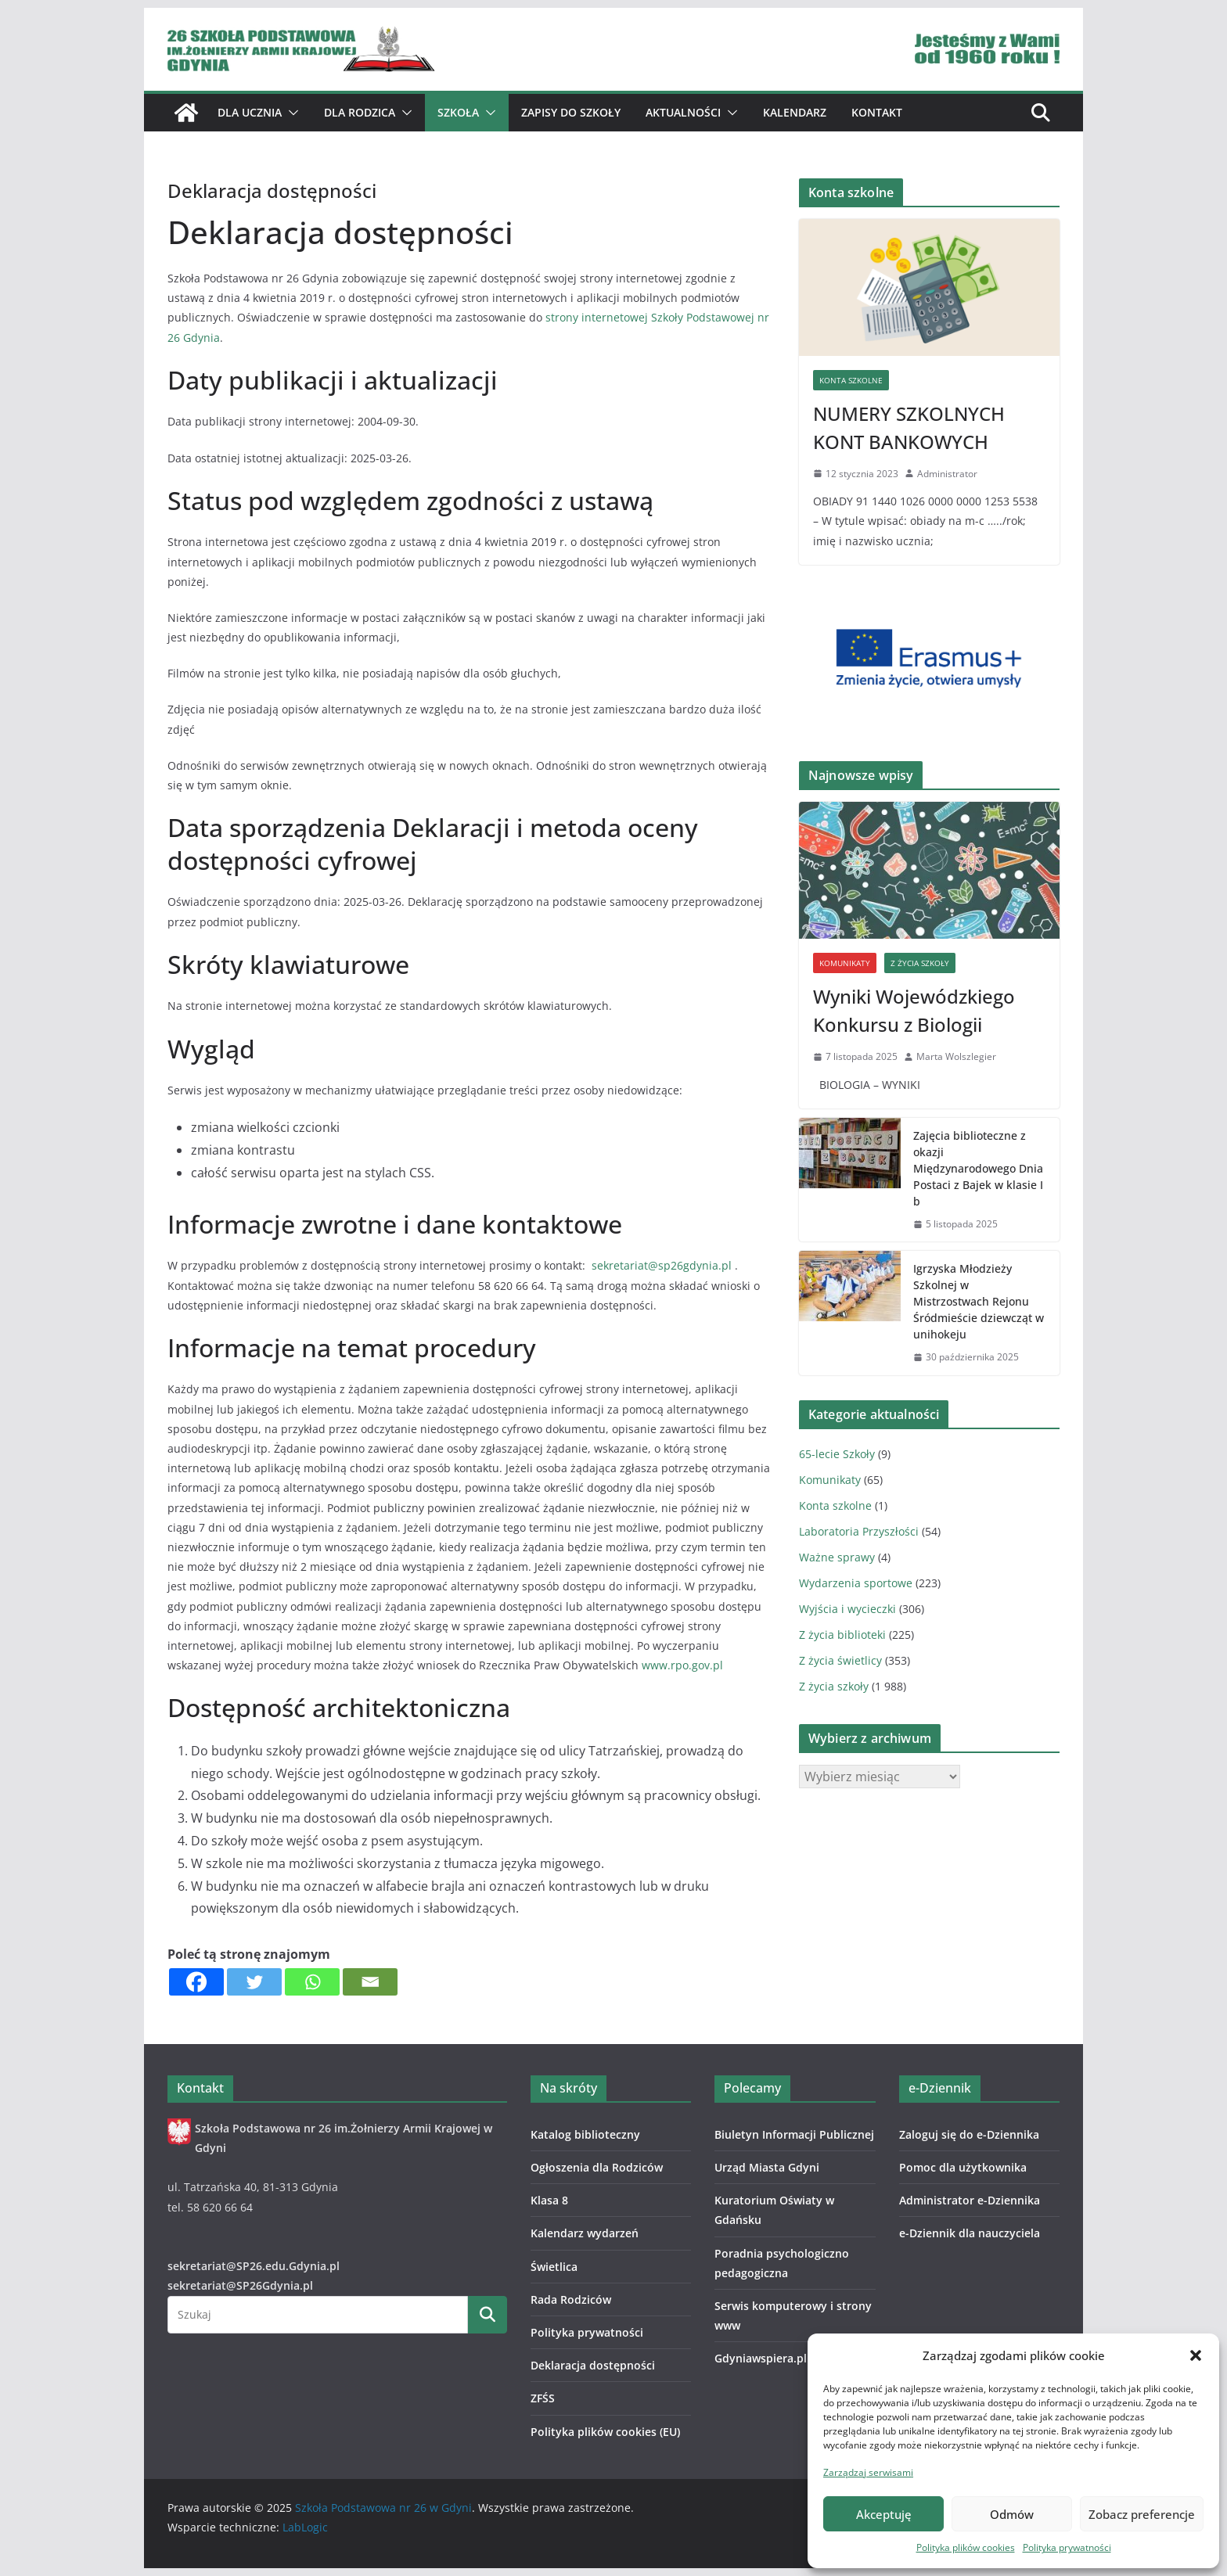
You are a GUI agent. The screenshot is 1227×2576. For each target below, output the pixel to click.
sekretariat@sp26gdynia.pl (663, 1265)
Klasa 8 (549, 2200)
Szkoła (458, 112)
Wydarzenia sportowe (855, 1582)
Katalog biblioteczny (585, 2134)
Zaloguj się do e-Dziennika (969, 2134)
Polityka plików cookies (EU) (605, 2431)
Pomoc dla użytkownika (963, 2167)
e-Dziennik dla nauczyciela (969, 2233)
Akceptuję (884, 2514)
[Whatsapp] (312, 1982)
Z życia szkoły (920, 962)
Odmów (1012, 2514)
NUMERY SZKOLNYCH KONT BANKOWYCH (909, 427)
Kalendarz (794, 112)
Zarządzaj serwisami (868, 2472)
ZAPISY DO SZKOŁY (571, 112)
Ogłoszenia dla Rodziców (597, 2167)
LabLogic (305, 2527)
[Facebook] (196, 1982)
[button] (1196, 2355)
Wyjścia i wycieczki (847, 1608)
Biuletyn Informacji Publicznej (794, 2134)
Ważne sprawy (837, 1557)
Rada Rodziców (571, 2299)
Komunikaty (844, 962)
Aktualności (683, 112)
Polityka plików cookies (965, 2547)
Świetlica (554, 2266)
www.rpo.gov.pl (682, 1665)
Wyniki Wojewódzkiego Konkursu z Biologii (914, 1010)
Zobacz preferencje (1141, 2514)
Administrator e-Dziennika (969, 2200)
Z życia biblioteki (842, 1634)
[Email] (370, 1982)
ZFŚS (543, 2398)
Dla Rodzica (359, 112)
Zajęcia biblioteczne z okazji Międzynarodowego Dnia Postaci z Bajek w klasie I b (978, 1168)
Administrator (947, 473)
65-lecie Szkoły (837, 1453)
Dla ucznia (250, 112)
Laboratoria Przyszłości (859, 1531)
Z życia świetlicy (840, 1660)
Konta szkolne (851, 380)
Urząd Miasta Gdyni (766, 2167)
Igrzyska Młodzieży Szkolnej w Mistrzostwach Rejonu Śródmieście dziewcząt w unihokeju (978, 1301)
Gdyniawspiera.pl (760, 2358)
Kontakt (876, 112)
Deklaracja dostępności (593, 2365)
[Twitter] (254, 1982)
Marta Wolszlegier (956, 1056)
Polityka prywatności (1067, 2547)
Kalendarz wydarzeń (585, 2233)
